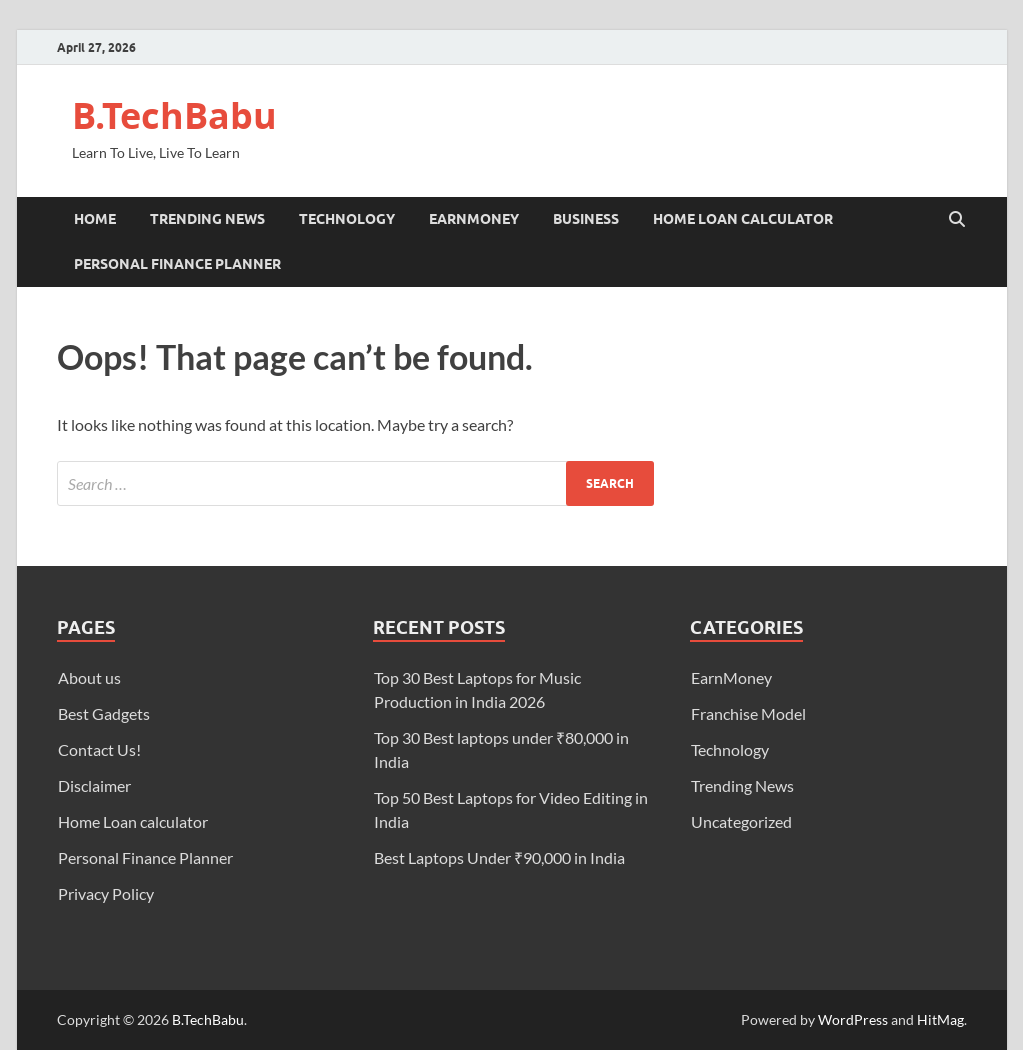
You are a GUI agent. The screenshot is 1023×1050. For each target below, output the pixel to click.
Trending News (207, 219)
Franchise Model (748, 713)
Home (95, 219)
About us (89, 677)
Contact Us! (99, 749)
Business (586, 219)
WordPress (853, 1019)
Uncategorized (741, 821)
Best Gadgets (104, 713)
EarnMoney (474, 219)
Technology (347, 219)
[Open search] (957, 220)
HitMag (940, 1019)
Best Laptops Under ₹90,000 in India (499, 857)
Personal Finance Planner (177, 264)
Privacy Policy (106, 893)
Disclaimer (94, 785)
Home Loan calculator (743, 219)
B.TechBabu (174, 115)
